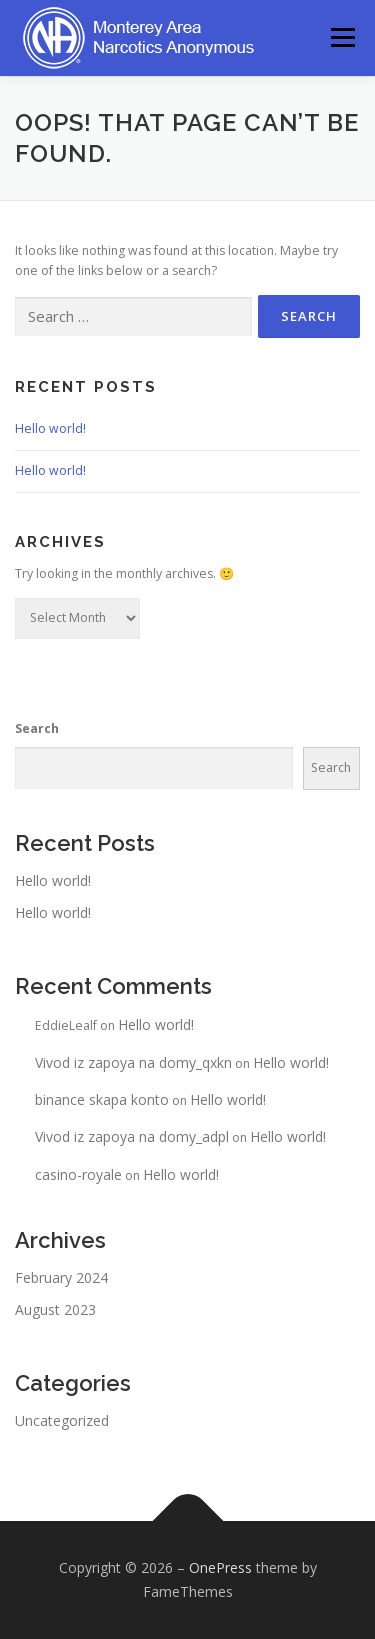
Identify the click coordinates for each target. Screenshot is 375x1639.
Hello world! (50, 428)
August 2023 (55, 1309)
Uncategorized (62, 1420)
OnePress (220, 1567)
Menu (341, 37)
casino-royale (78, 1174)
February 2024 (61, 1277)
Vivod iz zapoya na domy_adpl (132, 1136)
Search (37, 728)
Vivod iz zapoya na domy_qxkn (133, 1062)
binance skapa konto (102, 1099)
